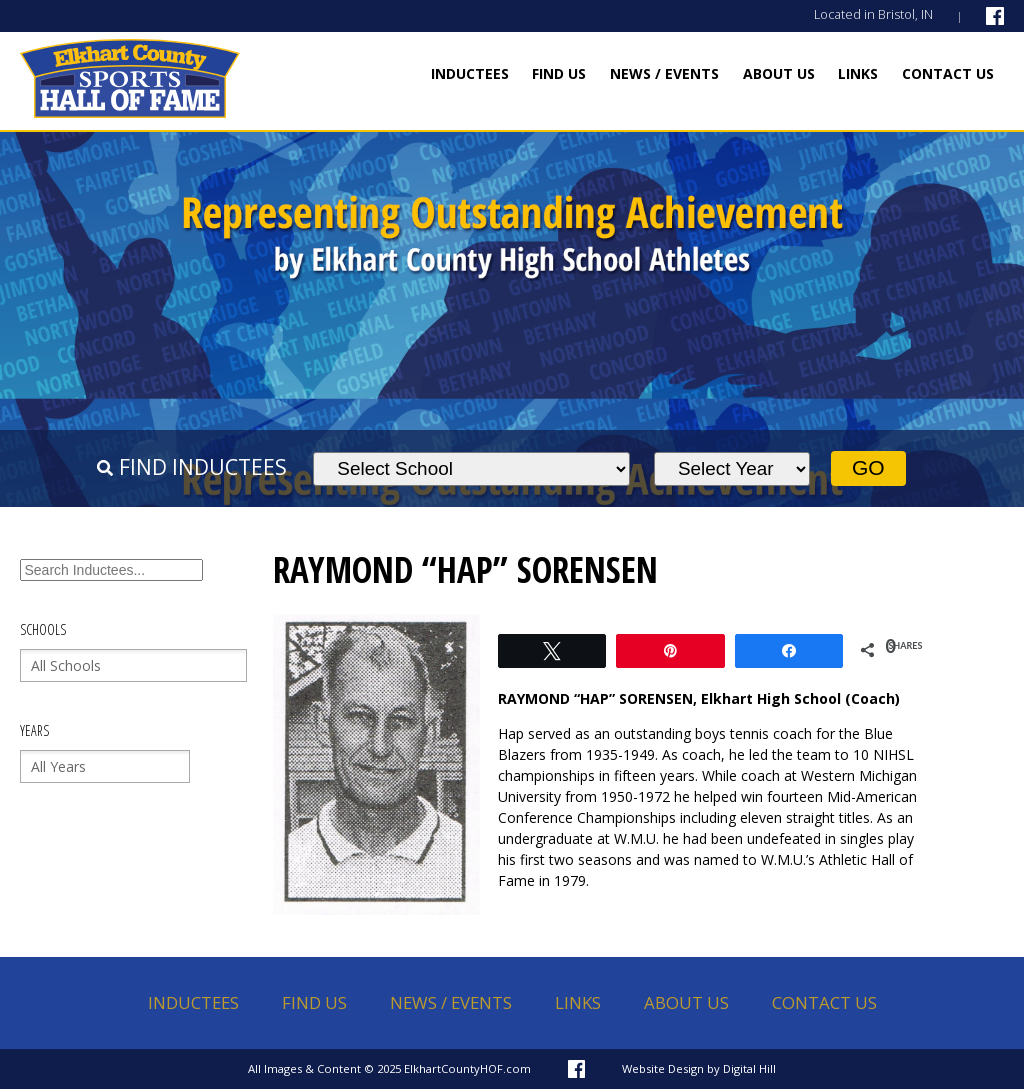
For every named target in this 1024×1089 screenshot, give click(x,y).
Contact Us (948, 73)
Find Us (559, 73)
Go (868, 467)
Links (858, 73)
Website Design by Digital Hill (699, 1068)
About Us (779, 73)
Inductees (470, 73)
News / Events (664, 73)
